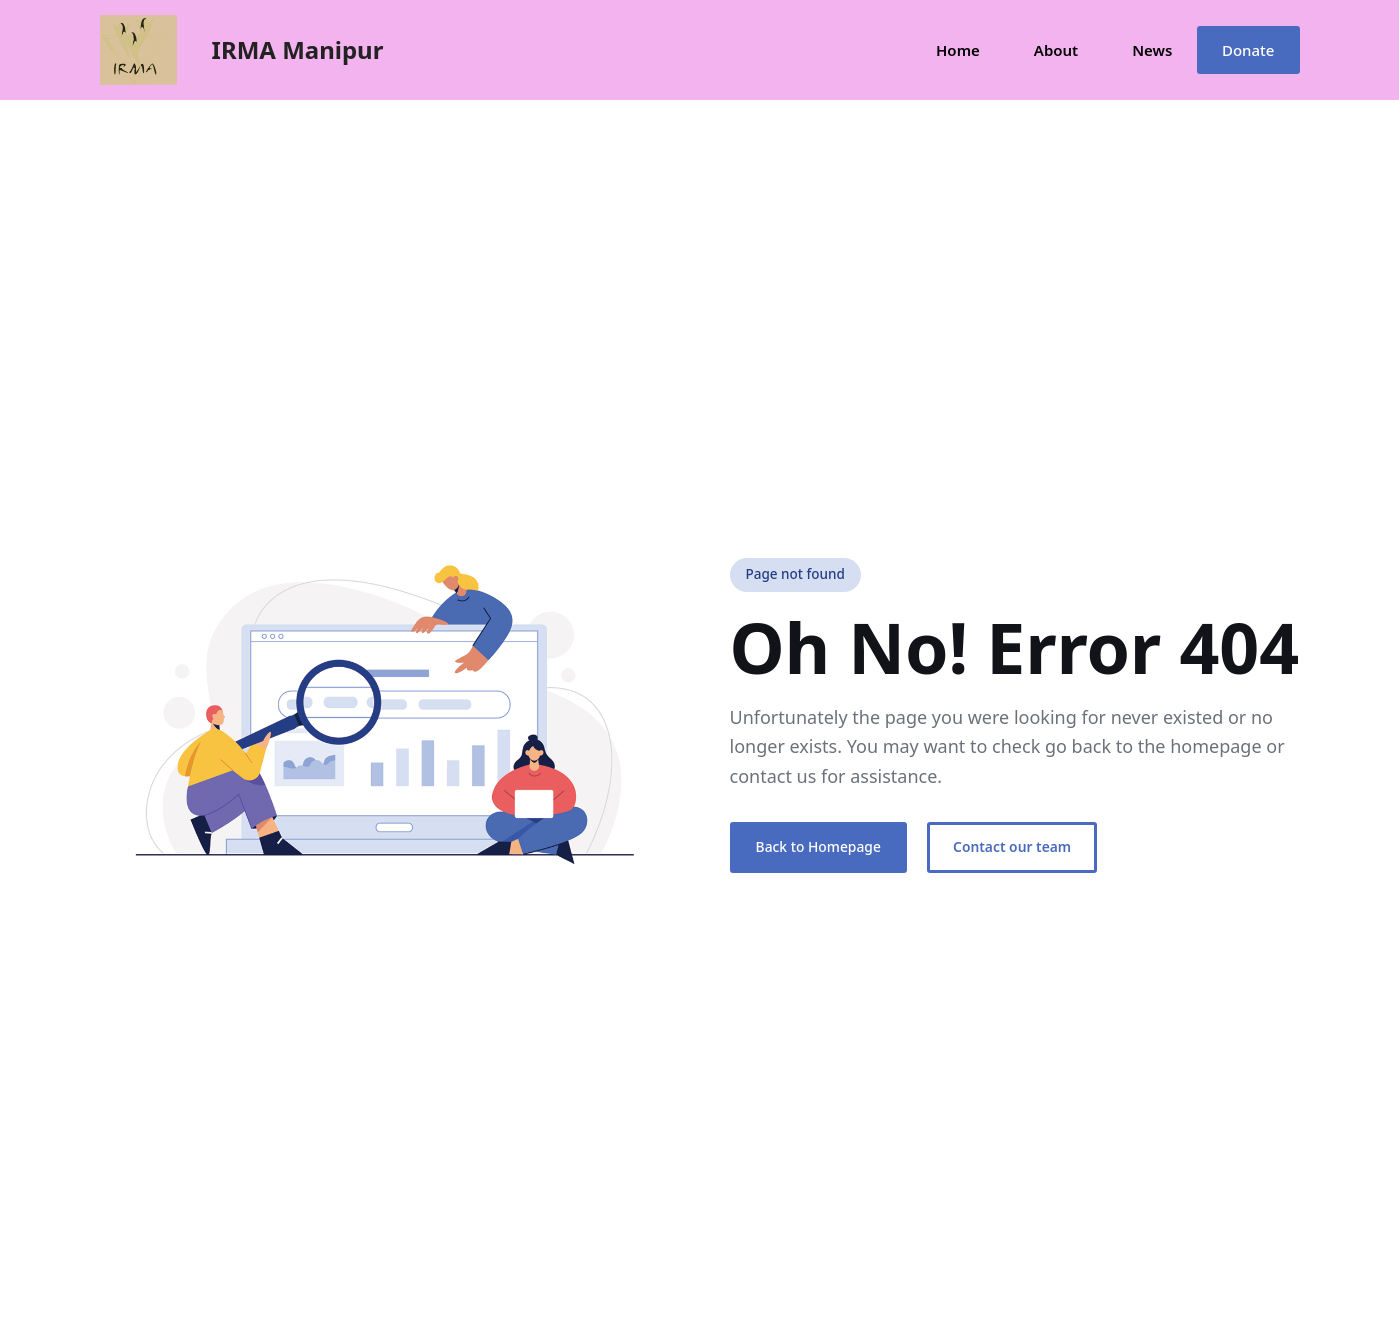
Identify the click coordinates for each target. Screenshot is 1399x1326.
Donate (1248, 50)
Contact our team (1012, 846)
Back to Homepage (818, 846)
